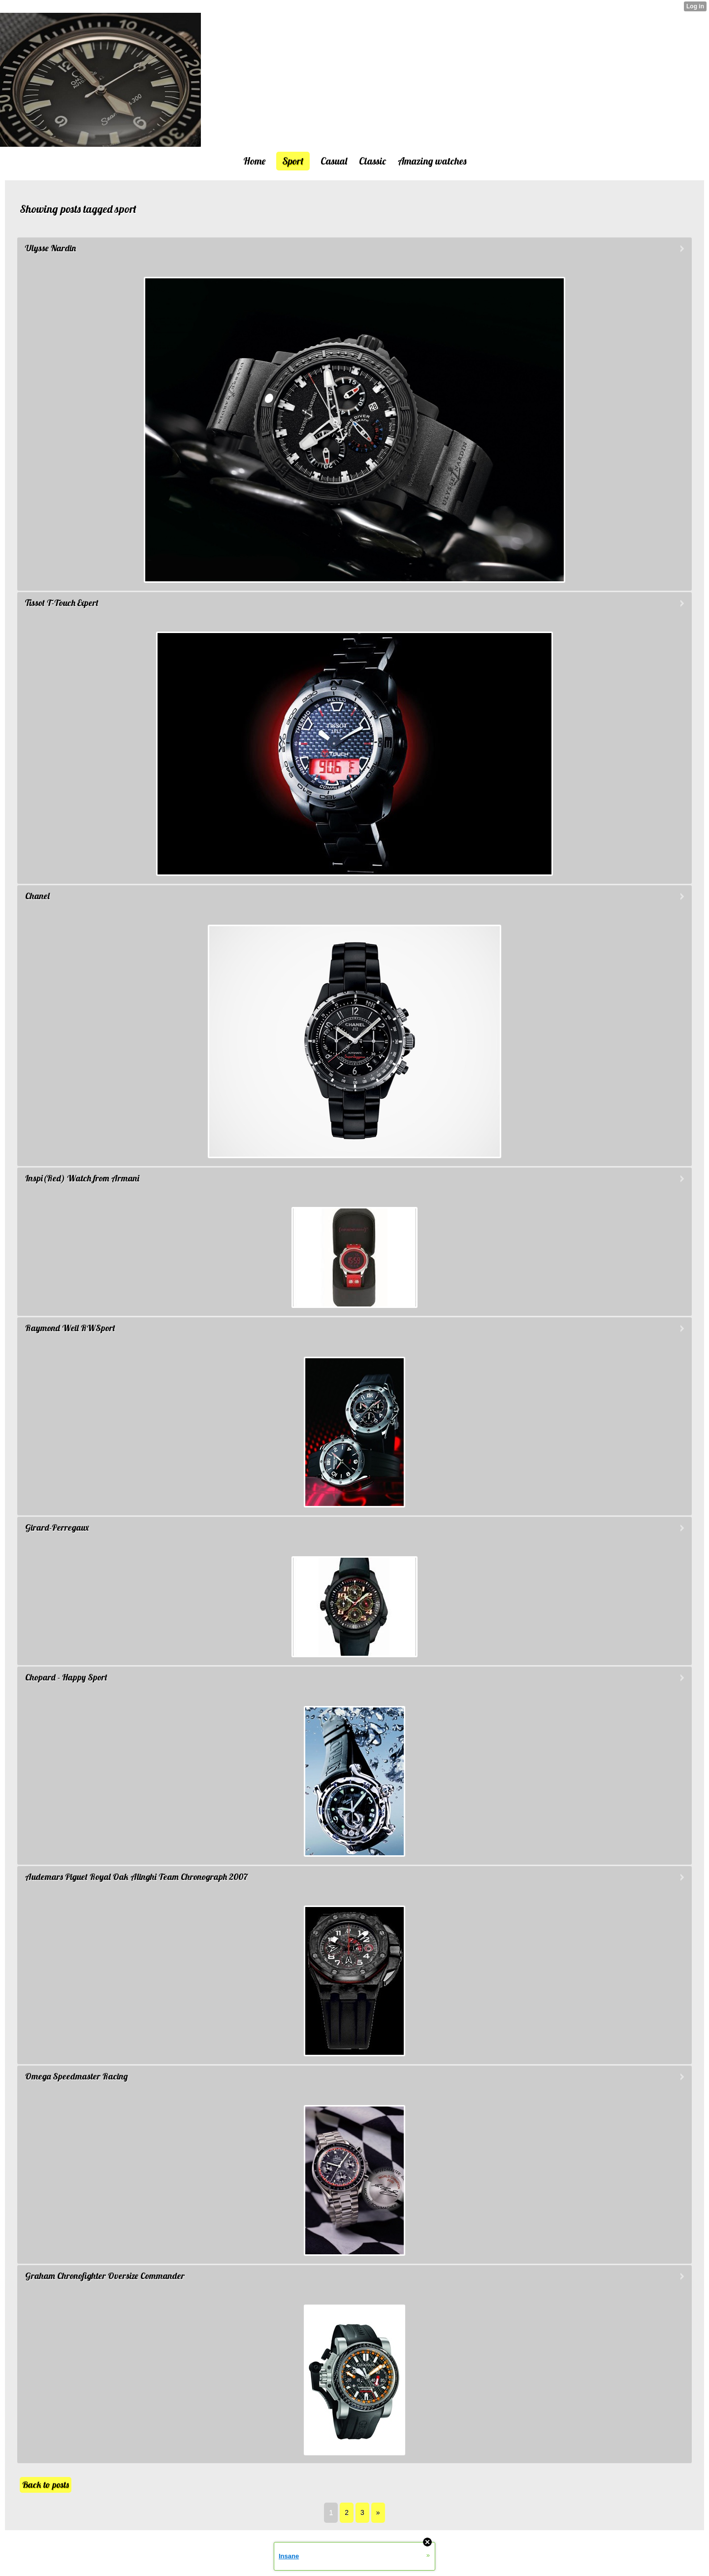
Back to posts (45, 2484)
